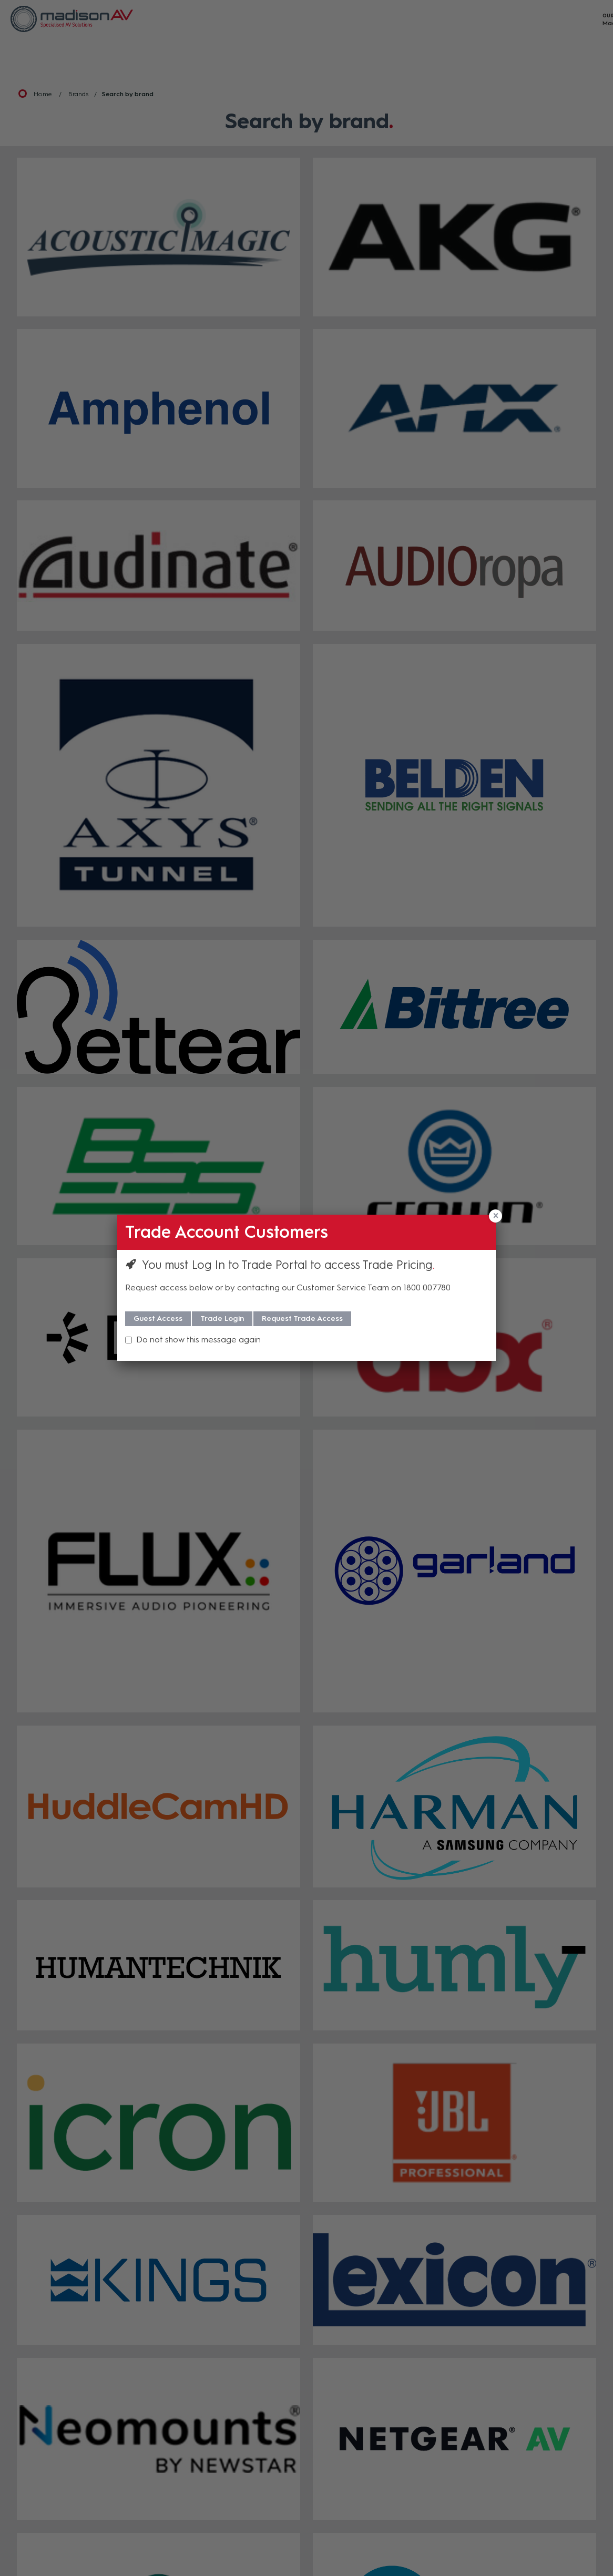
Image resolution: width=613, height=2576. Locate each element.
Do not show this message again (198, 1340)
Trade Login (222, 1318)
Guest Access (158, 1318)
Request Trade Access (302, 1318)
